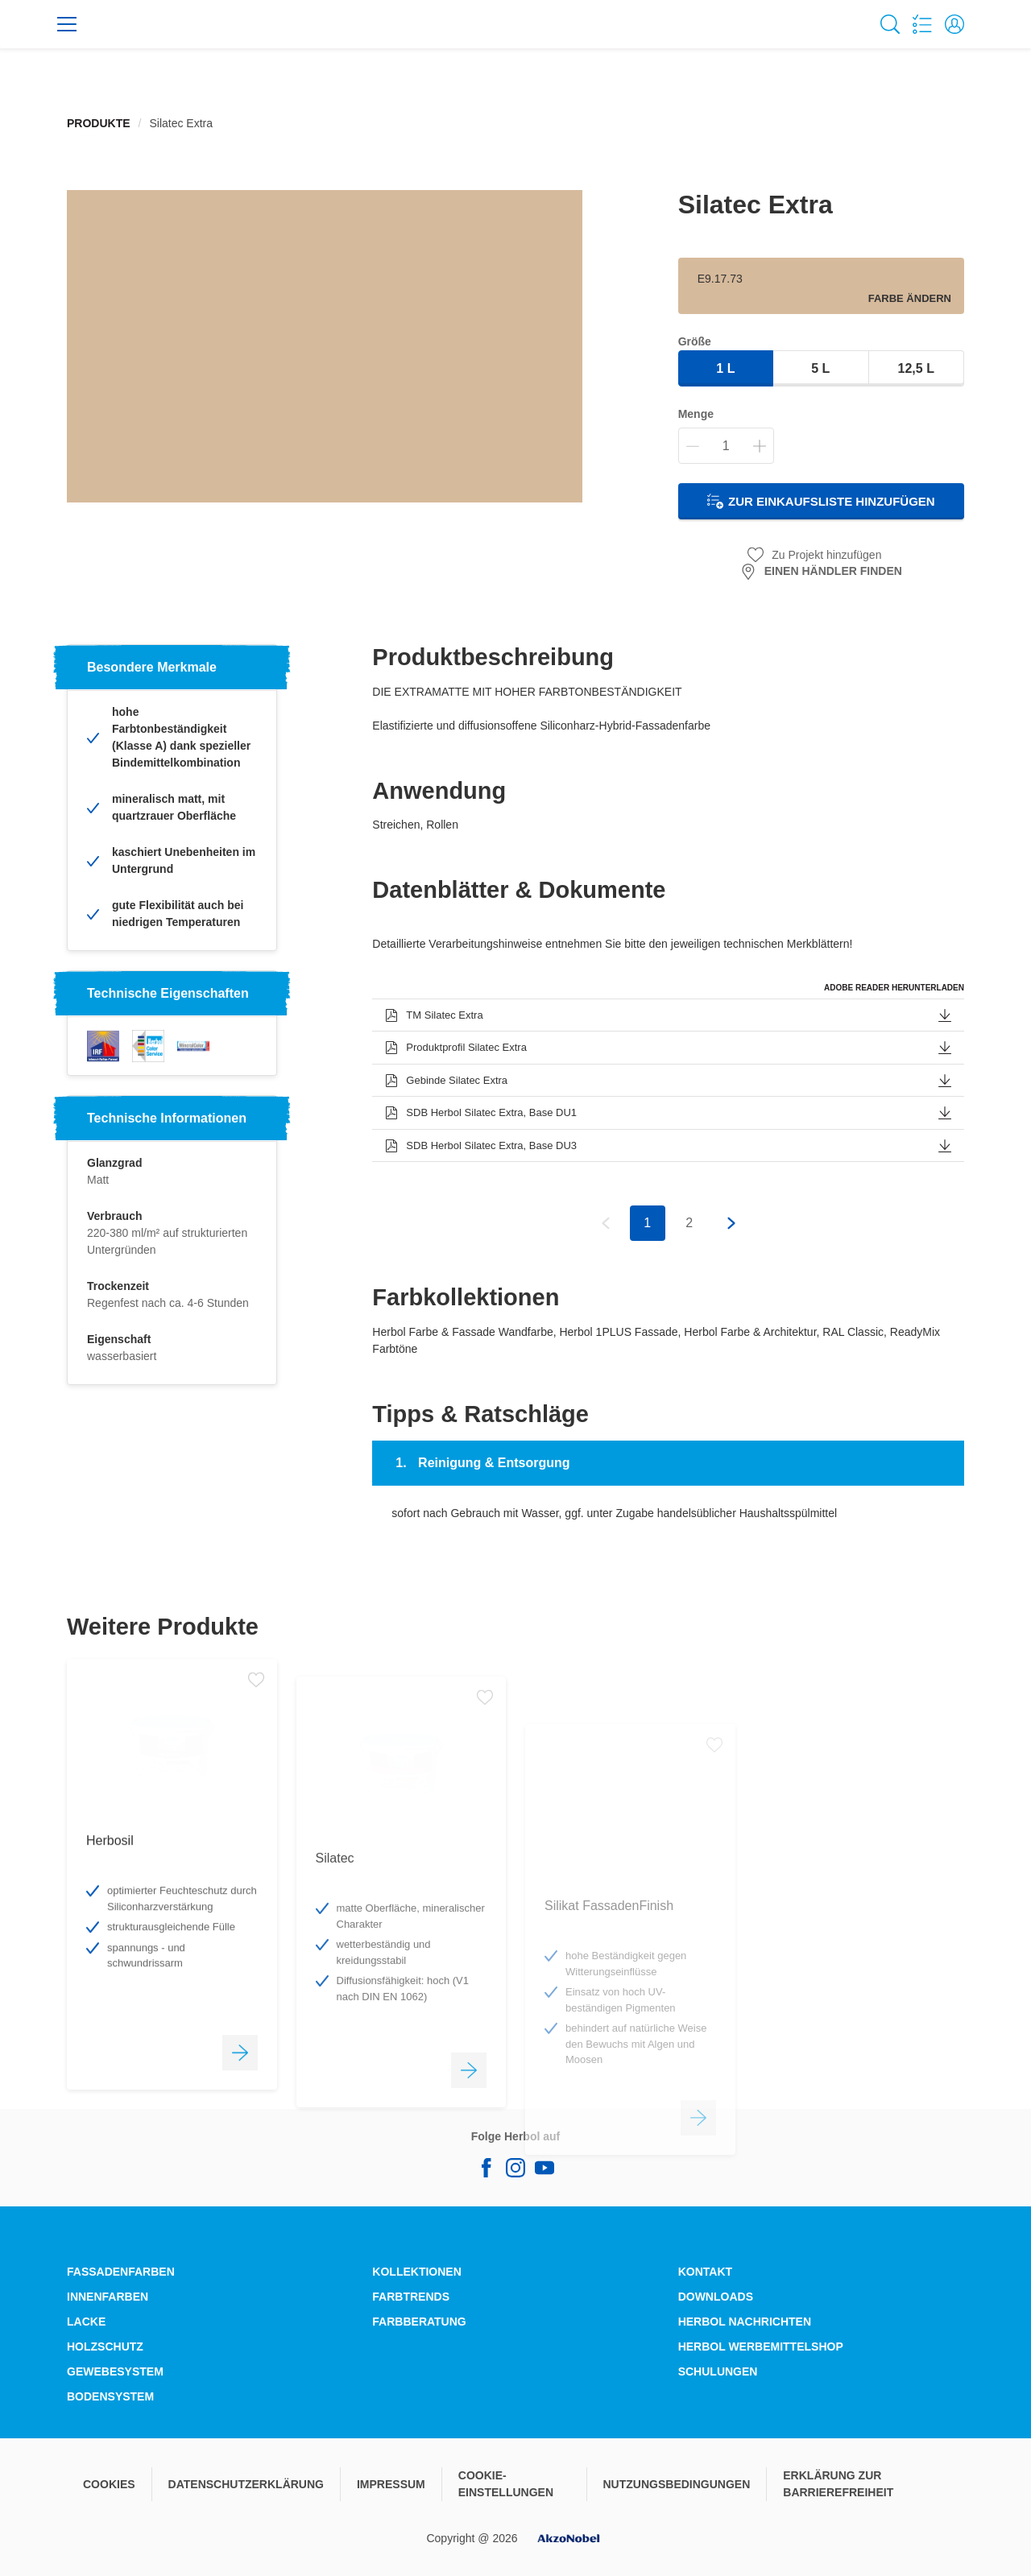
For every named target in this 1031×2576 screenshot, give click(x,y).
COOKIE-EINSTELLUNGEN (505, 2484)
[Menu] (67, 24)
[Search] (890, 24)
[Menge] (726, 446)
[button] (954, 24)
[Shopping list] (922, 24)
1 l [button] (725, 368)
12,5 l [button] (916, 368)
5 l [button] (820, 368)
